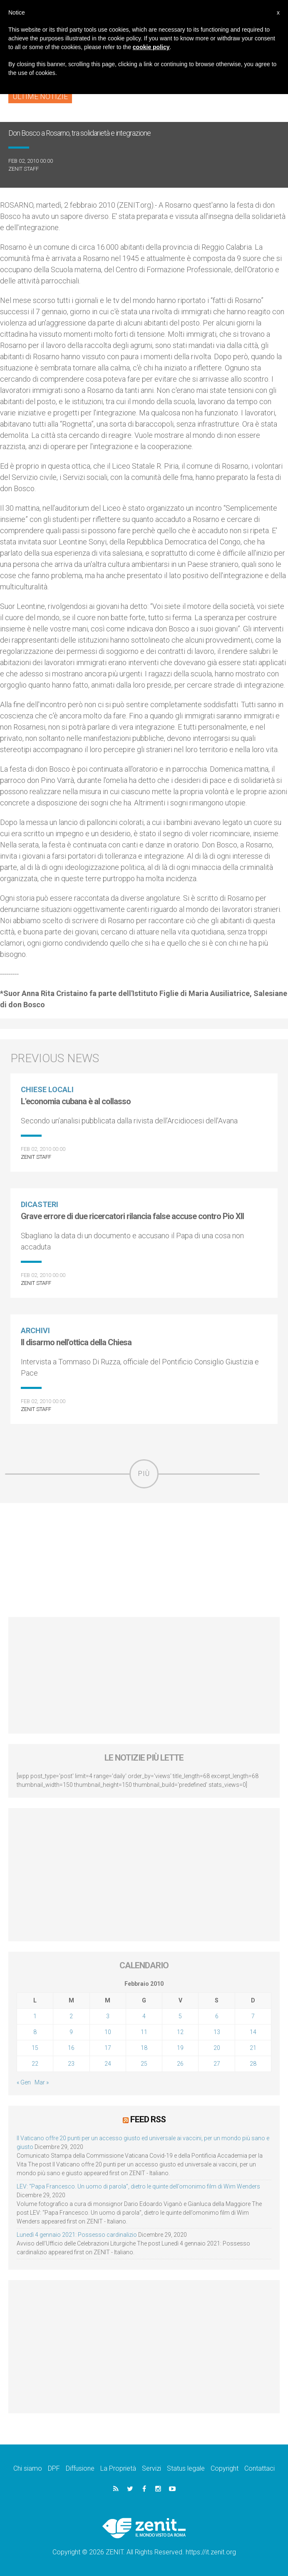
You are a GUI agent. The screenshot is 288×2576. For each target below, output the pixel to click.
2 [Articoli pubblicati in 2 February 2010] (71, 2016)
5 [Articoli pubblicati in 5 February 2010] (180, 2016)
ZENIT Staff (23, 169)
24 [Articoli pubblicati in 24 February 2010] (107, 2063)
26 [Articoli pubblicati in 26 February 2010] (180, 2063)
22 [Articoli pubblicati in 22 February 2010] (35, 2063)
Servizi (151, 2468)
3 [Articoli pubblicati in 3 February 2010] (107, 2016)
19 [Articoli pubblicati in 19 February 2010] (180, 2047)
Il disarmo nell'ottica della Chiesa (76, 1342)
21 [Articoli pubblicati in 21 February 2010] (253, 2047)
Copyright (224, 2468)
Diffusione (80, 2468)
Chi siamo (27, 2468)
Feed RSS (148, 2119)
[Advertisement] (144, 1560)
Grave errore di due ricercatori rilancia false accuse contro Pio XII (132, 1216)
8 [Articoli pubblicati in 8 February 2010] (35, 2032)
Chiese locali (47, 1089)
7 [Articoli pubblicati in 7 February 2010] (253, 2016)
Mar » (42, 2082)
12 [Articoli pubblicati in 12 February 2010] (180, 2032)
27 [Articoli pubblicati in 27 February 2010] (217, 2063)
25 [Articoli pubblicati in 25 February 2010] (144, 2063)
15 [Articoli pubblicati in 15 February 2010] (35, 2047)
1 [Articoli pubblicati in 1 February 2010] (35, 2016)
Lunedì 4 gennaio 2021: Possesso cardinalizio (77, 2234)
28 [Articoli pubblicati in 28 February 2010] (253, 2063)
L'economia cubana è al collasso (76, 1101)
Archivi (35, 1330)
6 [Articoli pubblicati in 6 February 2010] (216, 2016)
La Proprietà (118, 2468)
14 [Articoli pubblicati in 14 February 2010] (253, 2032)
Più (144, 1474)
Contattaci (259, 2468)
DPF (54, 2468)
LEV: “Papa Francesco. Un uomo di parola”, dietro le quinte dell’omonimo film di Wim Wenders (138, 2186)
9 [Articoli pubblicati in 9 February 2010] (71, 2032)
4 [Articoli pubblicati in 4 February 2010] (144, 2016)
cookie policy (151, 47)
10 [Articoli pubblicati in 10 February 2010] (107, 2032)
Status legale (186, 2468)
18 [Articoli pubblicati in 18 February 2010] (144, 2047)
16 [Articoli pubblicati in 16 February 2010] (71, 2047)
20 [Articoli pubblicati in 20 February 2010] (217, 2047)
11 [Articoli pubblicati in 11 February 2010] (144, 2032)
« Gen (24, 2082)
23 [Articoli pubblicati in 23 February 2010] (71, 2063)
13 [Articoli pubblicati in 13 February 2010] (217, 2032)
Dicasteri (39, 1204)
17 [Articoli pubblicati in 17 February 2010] (107, 2047)
